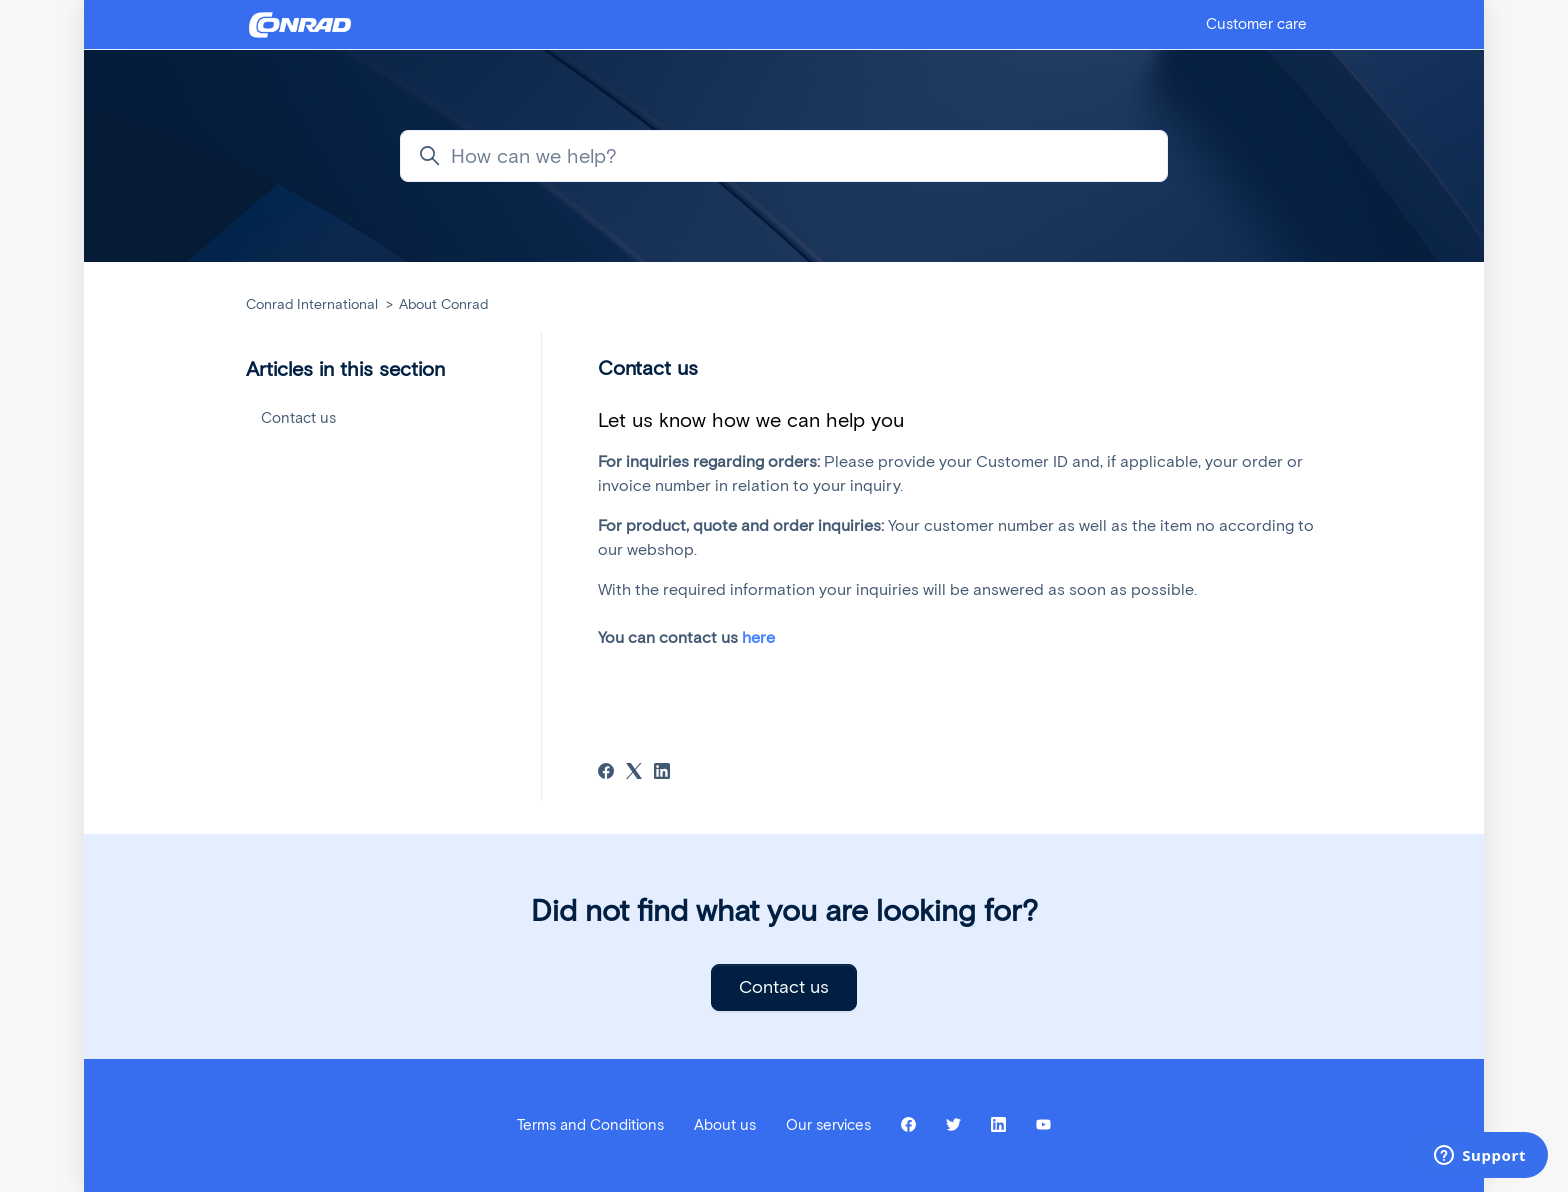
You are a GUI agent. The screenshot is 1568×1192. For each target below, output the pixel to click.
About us (725, 1125)
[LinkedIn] (662, 773)
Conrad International (312, 304)
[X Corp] (634, 773)
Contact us (298, 418)
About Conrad (443, 304)
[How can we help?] (784, 156)
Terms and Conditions (590, 1125)
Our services (828, 1125)
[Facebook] (606, 773)
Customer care (1256, 24)
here (758, 637)
